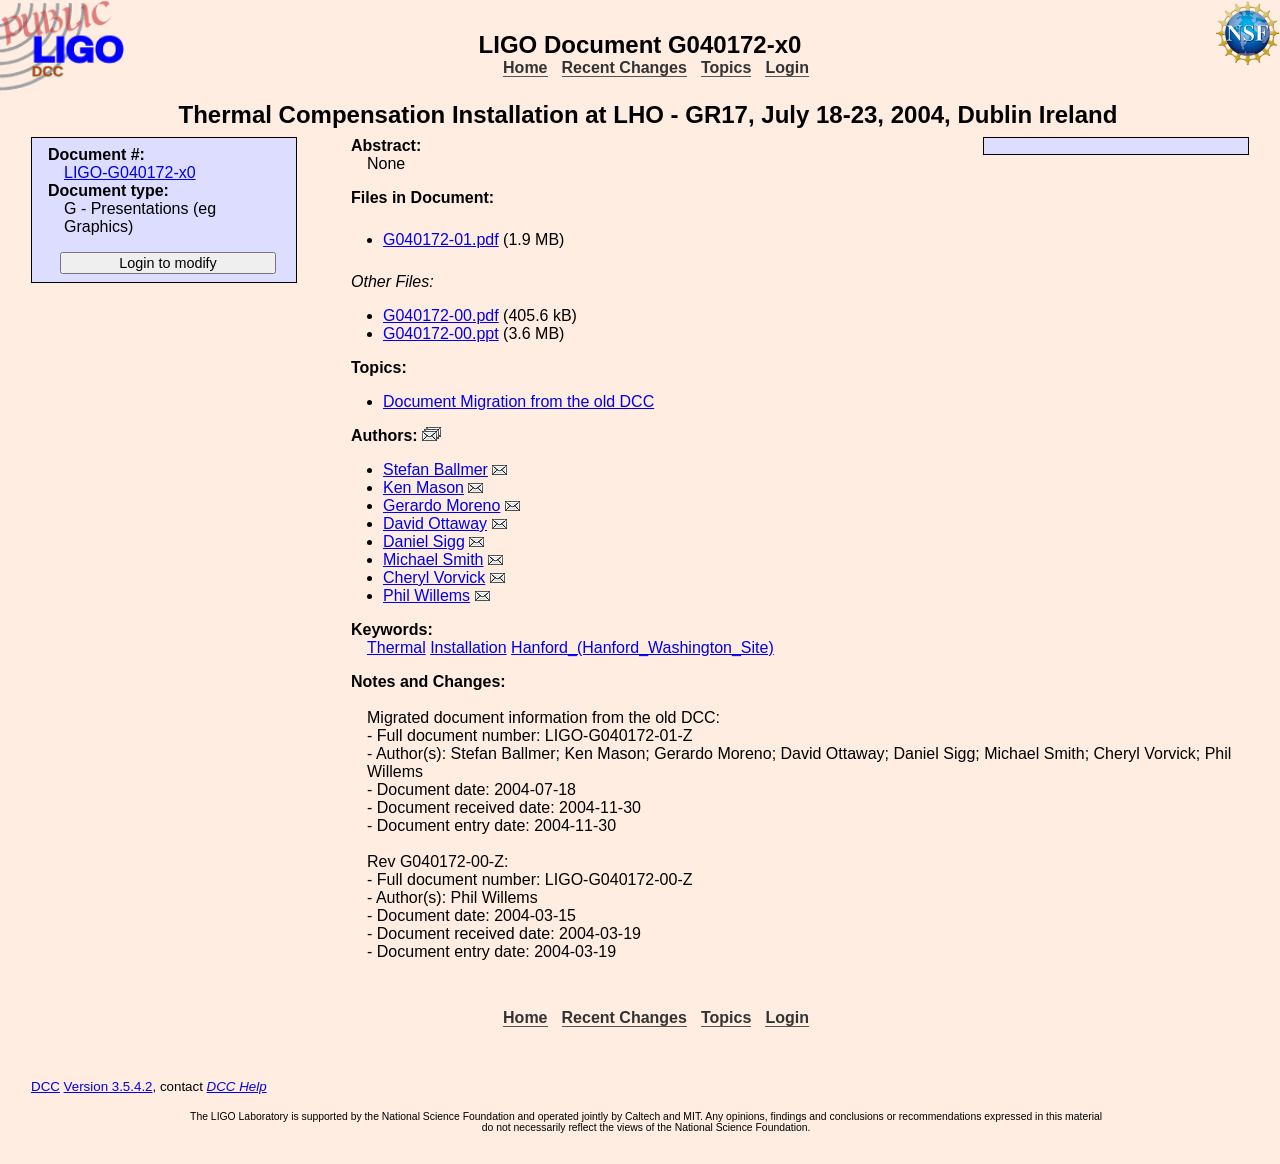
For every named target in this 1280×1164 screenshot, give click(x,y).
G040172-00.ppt (441, 333)
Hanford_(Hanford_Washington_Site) (642, 647)
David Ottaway (435, 523)
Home (525, 67)
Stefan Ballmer (435, 469)
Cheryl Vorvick (434, 577)
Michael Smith (433, 559)
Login (787, 67)
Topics (726, 67)
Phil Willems (426, 595)
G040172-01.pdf (441, 239)
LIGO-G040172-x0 (130, 172)
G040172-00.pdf (441, 315)
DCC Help (237, 1086)
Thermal (396, 647)
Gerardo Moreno (441, 505)
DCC (45, 1086)
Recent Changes (624, 67)
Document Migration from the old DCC (518, 401)
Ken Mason (423, 487)
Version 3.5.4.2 (108, 1086)
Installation (468, 647)
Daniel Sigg (424, 541)
